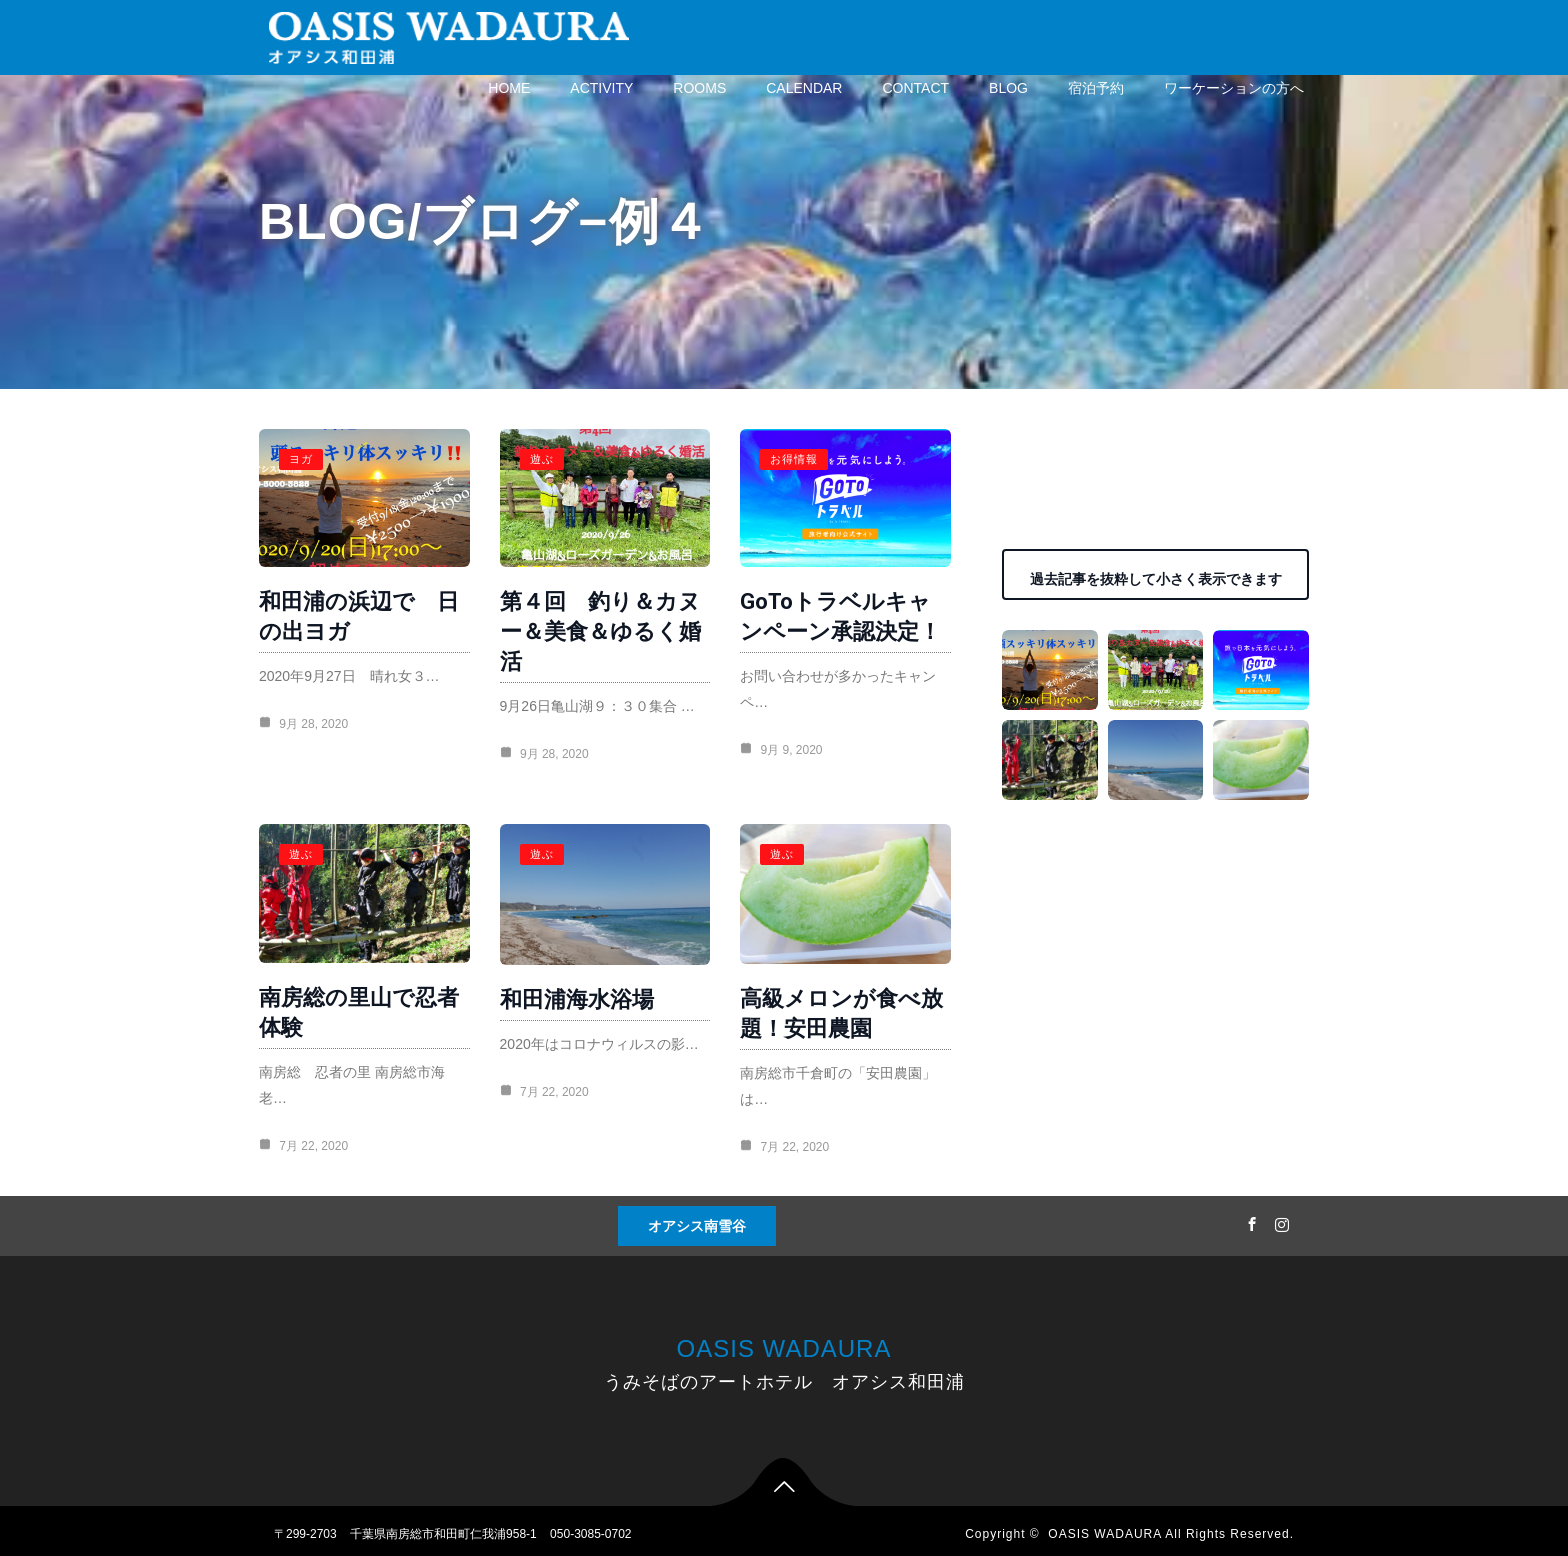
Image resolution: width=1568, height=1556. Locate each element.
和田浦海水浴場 (571, 991)
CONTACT (915, 88)
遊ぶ (536, 459)
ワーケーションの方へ (1234, 88)
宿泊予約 (1096, 88)
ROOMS (699, 88)
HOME (509, 88)
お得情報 (783, 459)
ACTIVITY (601, 88)
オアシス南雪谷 (697, 1219)
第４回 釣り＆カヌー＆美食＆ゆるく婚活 (594, 627)
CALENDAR (804, 88)
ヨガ (301, 459)
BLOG (1008, 88)
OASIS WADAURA (784, 1341)
